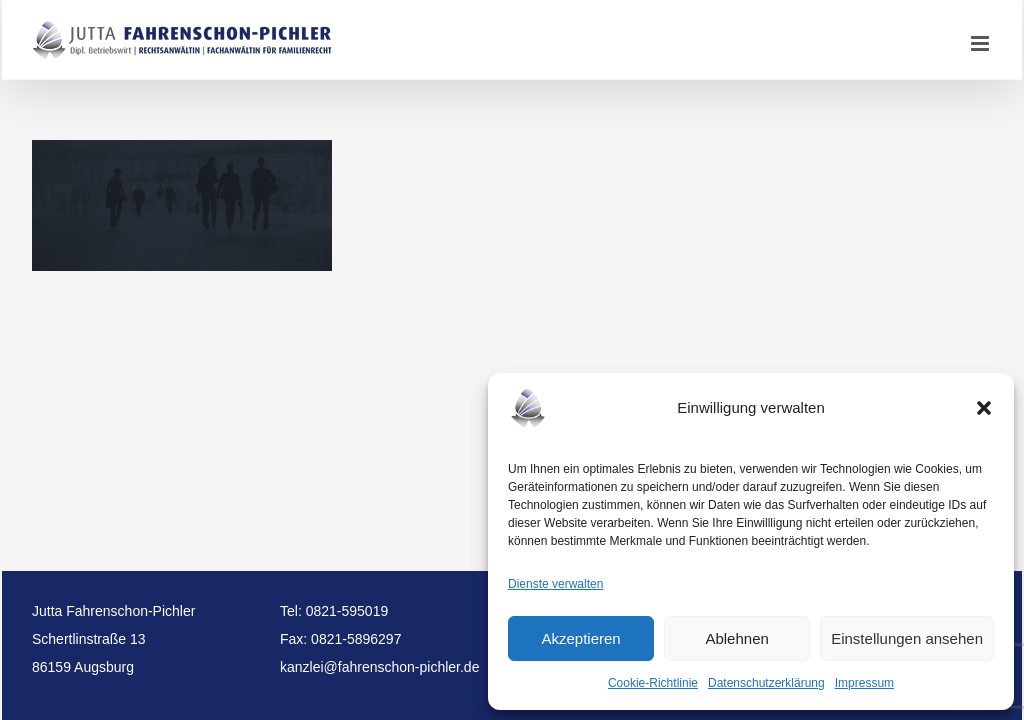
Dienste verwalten (555, 584)
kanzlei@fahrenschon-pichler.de (379, 667)
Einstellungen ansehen (907, 638)
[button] (984, 408)
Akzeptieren (580, 638)
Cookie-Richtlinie (653, 683)
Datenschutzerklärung (766, 683)
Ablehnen (736, 638)
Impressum (864, 683)
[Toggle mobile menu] (981, 43)
